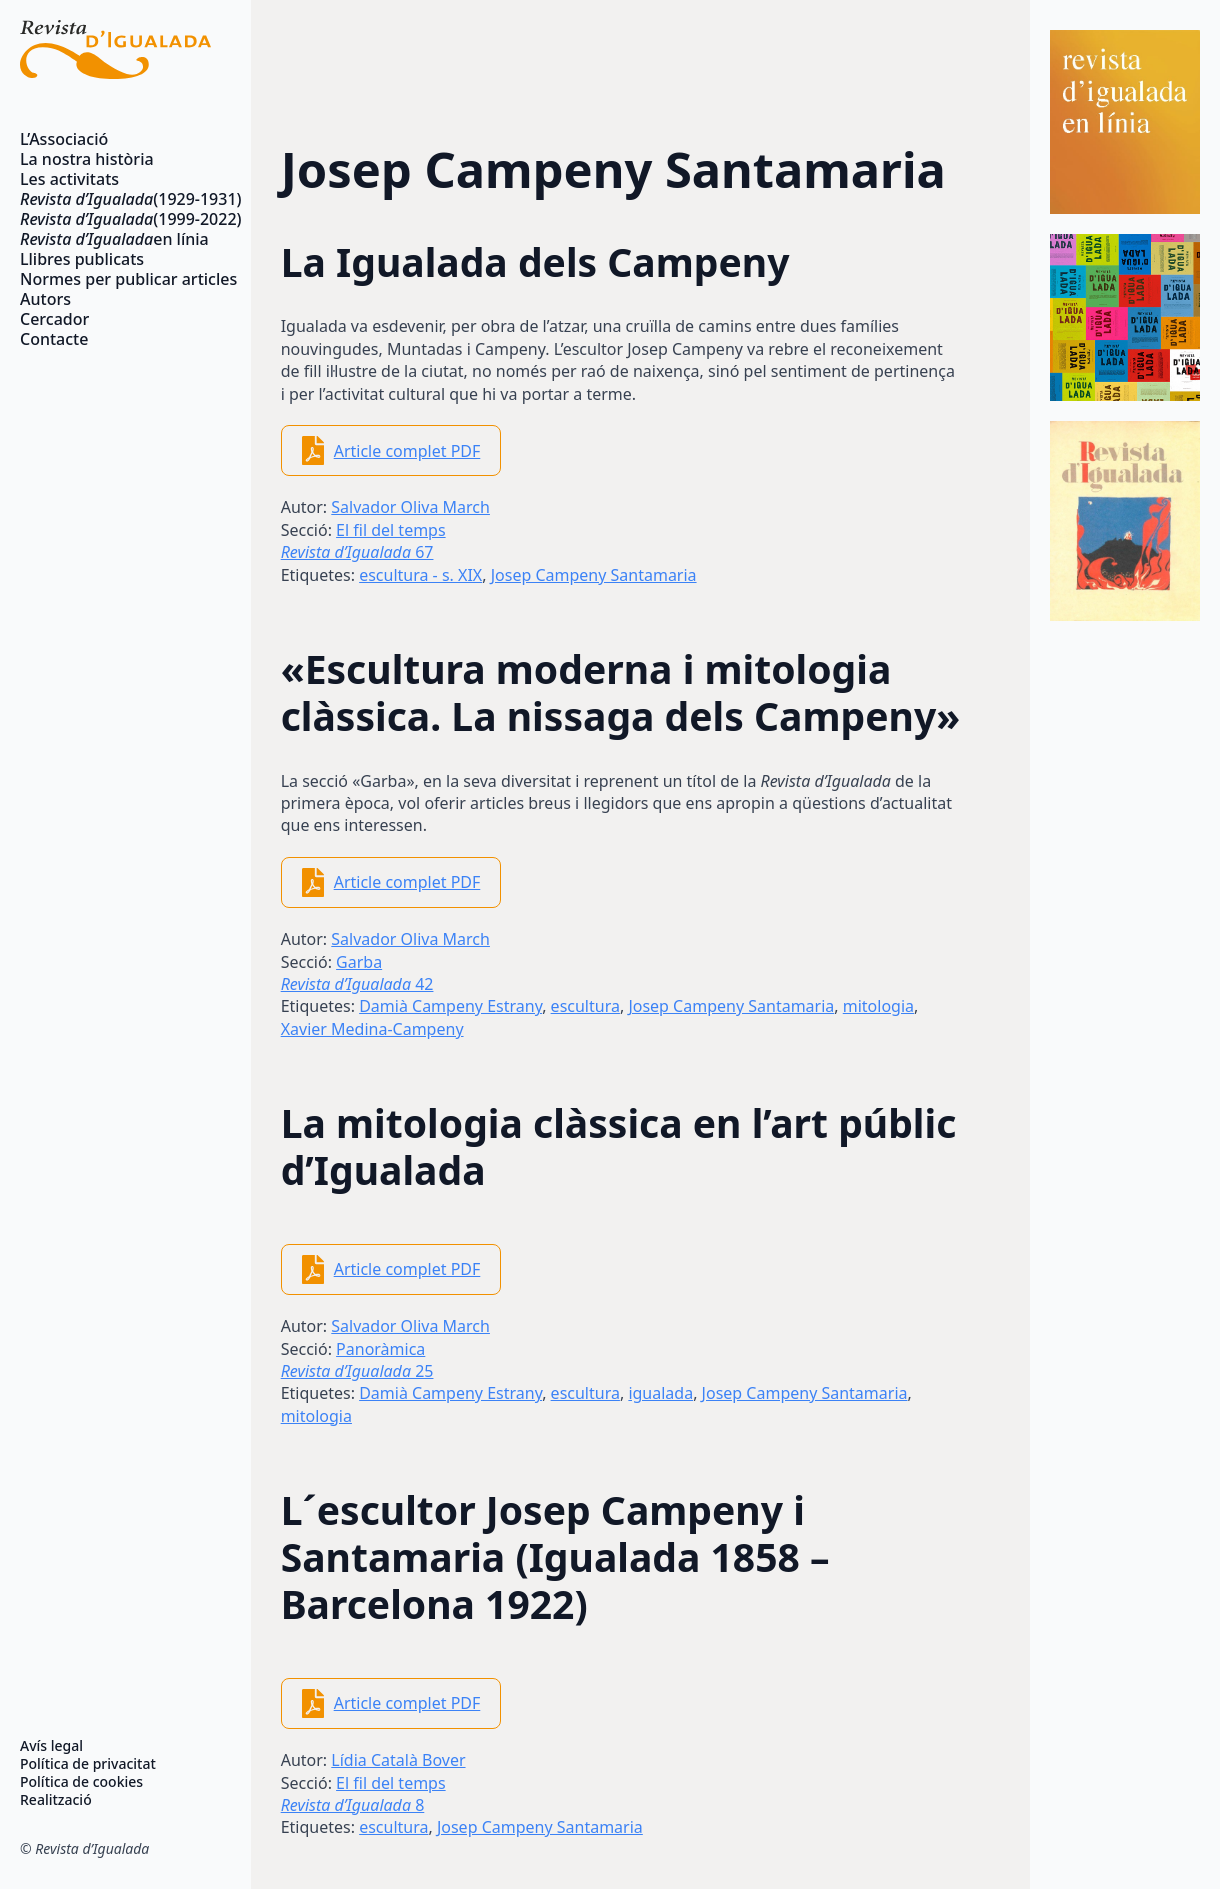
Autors (45, 299)
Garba (359, 962)
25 (357, 1371)
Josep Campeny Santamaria (594, 575)
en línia (114, 239)
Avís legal (51, 1746)
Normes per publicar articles (115, 279)
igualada (660, 1393)
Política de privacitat (88, 1764)
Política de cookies (81, 1782)
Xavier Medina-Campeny (372, 1029)
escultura (585, 1006)
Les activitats (69, 179)
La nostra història (87, 159)
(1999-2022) (115, 219)
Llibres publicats (82, 259)
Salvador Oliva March (410, 507)
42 (357, 984)
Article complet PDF (407, 451)
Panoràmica (380, 1349)
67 (357, 552)
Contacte (54, 339)
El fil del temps (391, 530)
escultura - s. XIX (420, 575)
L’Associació (64, 139)
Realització (56, 1800)
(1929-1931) (115, 199)
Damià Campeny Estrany (450, 1006)
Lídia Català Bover (398, 1760)
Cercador (54, 319)
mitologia (878, 1006)
